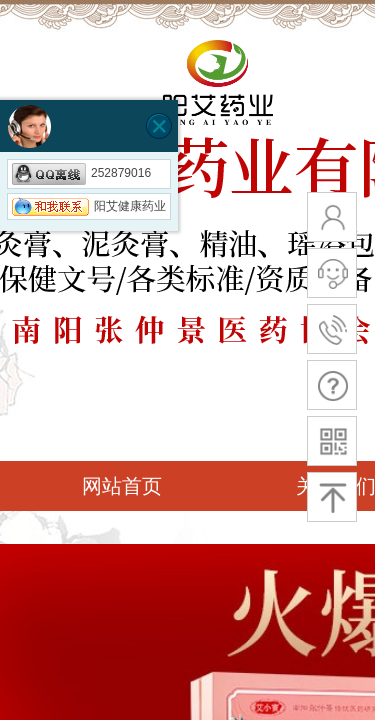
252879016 (81, 173)
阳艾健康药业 (89, 206)
